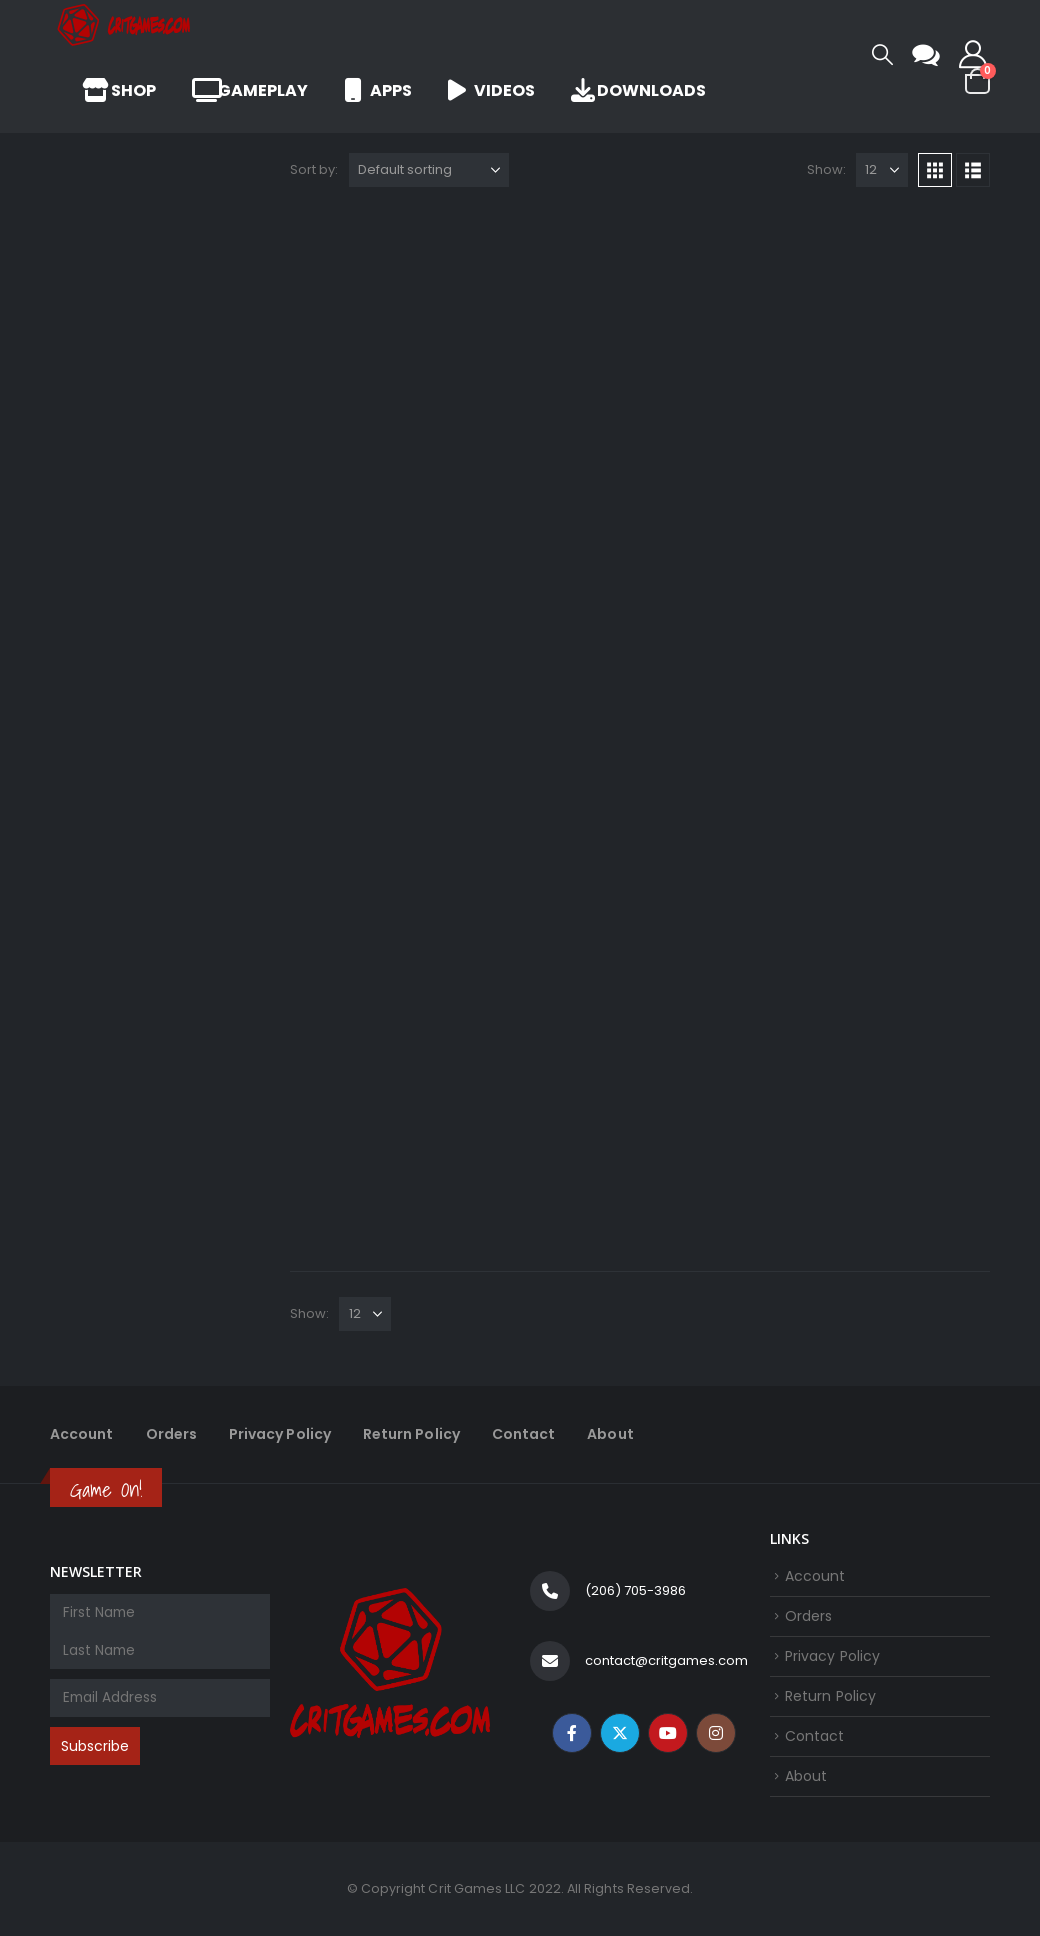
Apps (378, 90)
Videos (491, 90)
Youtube (668, 1733)
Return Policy (411, 1434)
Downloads (638, 90)
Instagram (716, 1733)
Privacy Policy (280, 1434)
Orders (171, 1434)
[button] (882, 55)
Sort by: (314, 169)
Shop (119, 90)
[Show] (882, 170)
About (610, 1434)
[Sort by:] (429, 170)
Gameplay (250, 90)
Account (82, 1434)
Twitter (620, 1733)
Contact (524, 1434)
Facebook (572, 1733)
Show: (826, 169)
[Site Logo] (125, 25)
